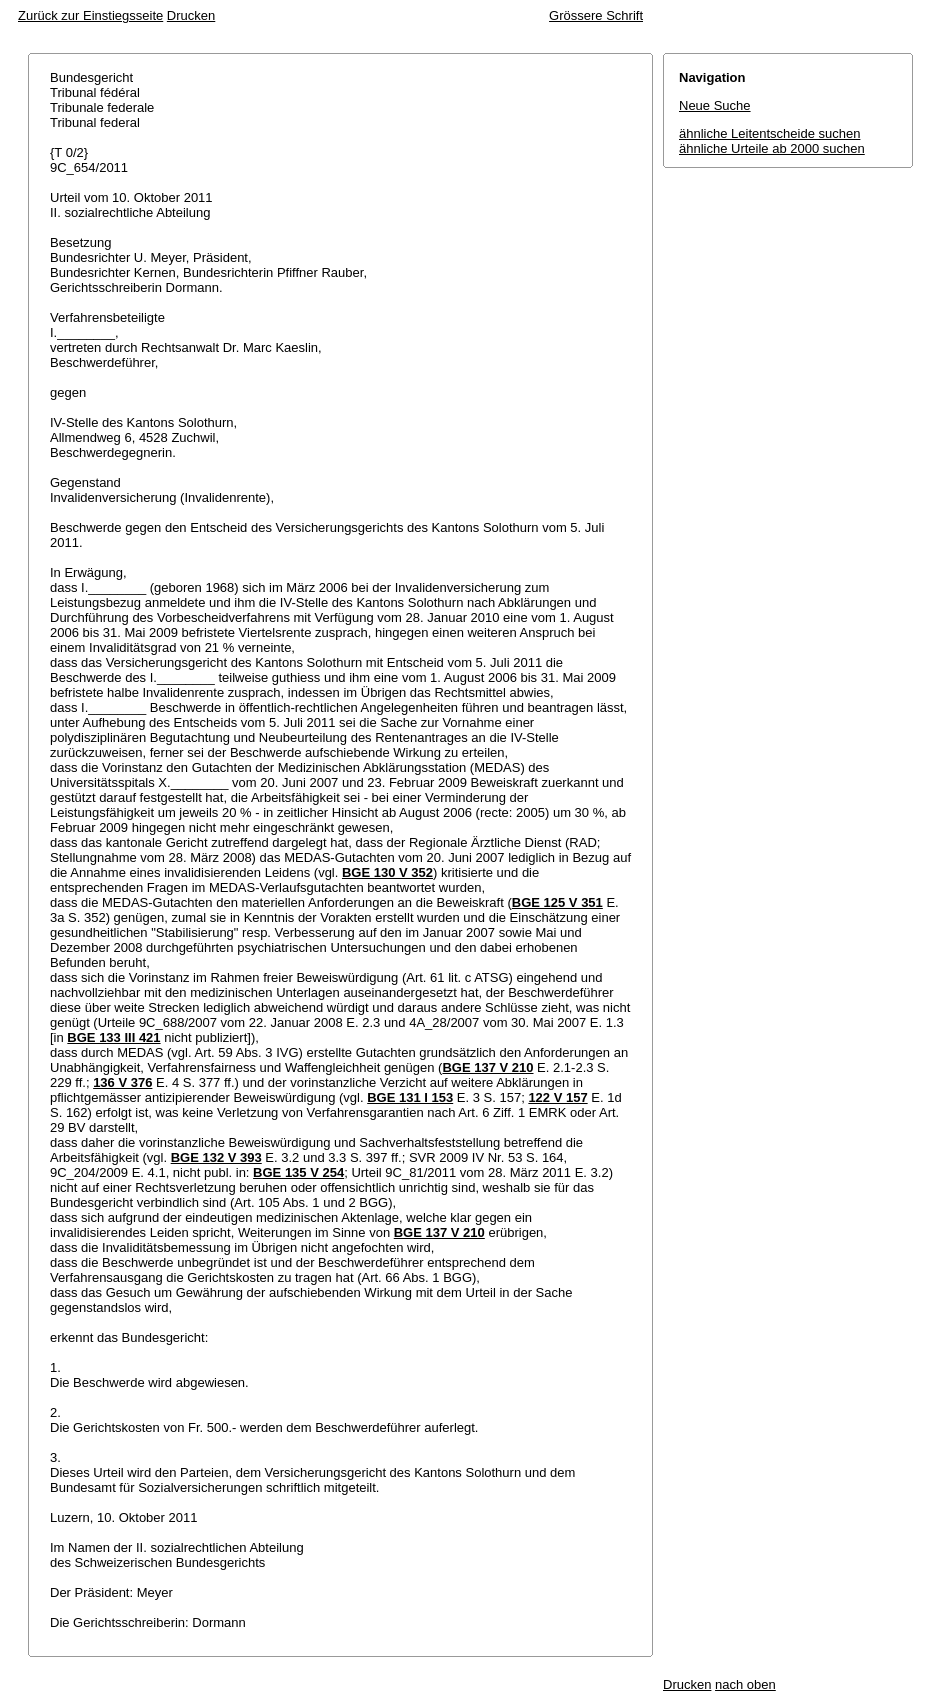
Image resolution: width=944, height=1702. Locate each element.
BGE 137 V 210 (487, 1067)
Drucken (191, 15)
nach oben (745, 1684)
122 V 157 (557, 1097)
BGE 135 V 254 (298, 1172)
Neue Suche (715, 105)
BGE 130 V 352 (387, 872)
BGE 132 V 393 (216, 1157)
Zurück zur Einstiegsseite (90, 15)
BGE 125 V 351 (557, 902)
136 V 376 (122, 1082)
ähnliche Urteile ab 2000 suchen (772, 148)
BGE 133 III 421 (113, 1037)
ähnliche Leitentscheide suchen (769, 133)
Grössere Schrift (596, 15)
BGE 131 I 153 (410, 1097)
